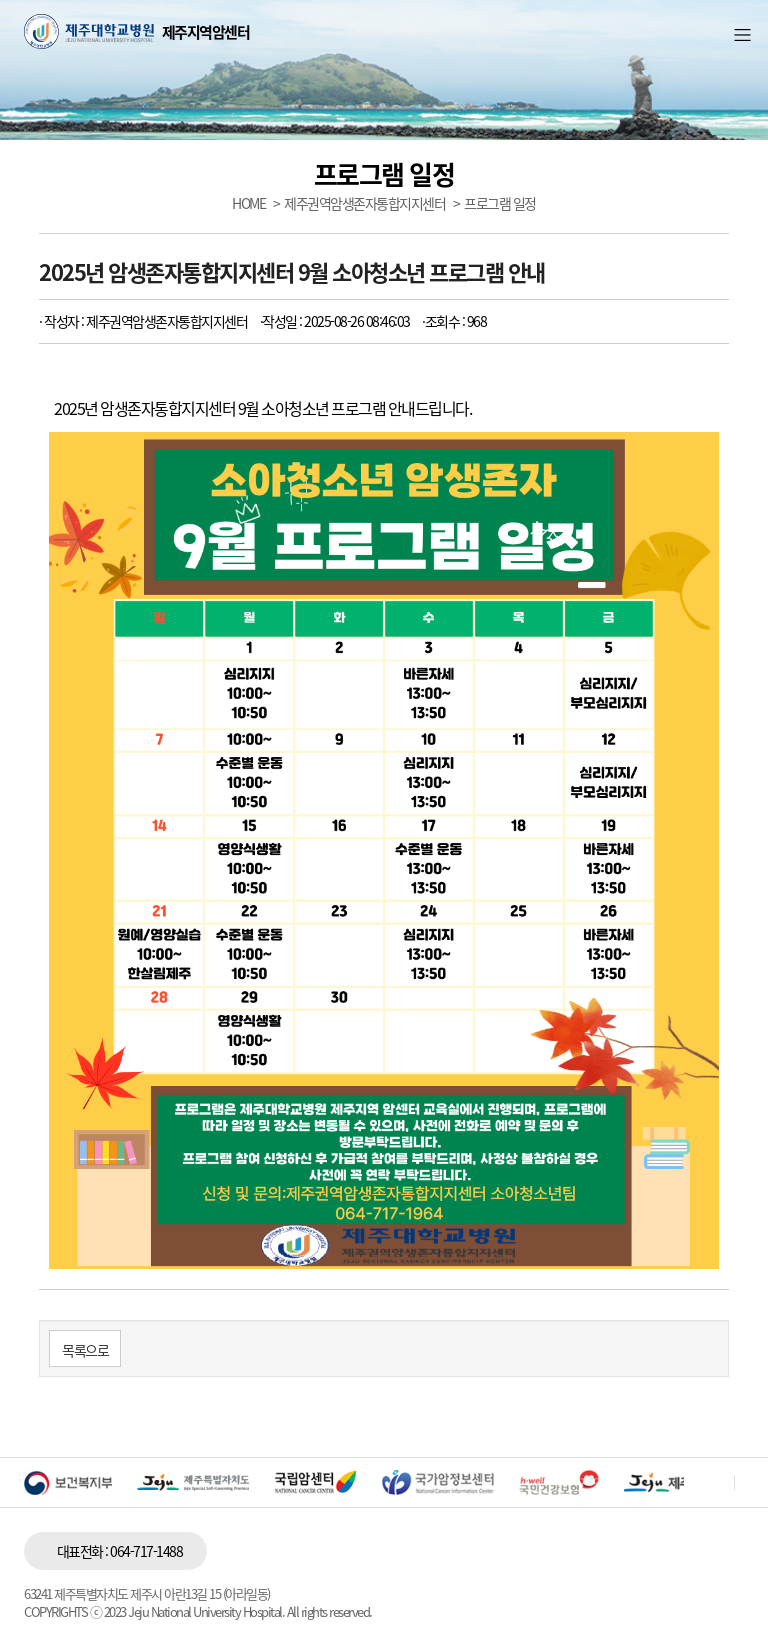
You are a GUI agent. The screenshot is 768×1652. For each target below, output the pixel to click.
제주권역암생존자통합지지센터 (364, 203)
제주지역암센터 (206, 32)
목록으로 (85, 1350)
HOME (248, 203)
